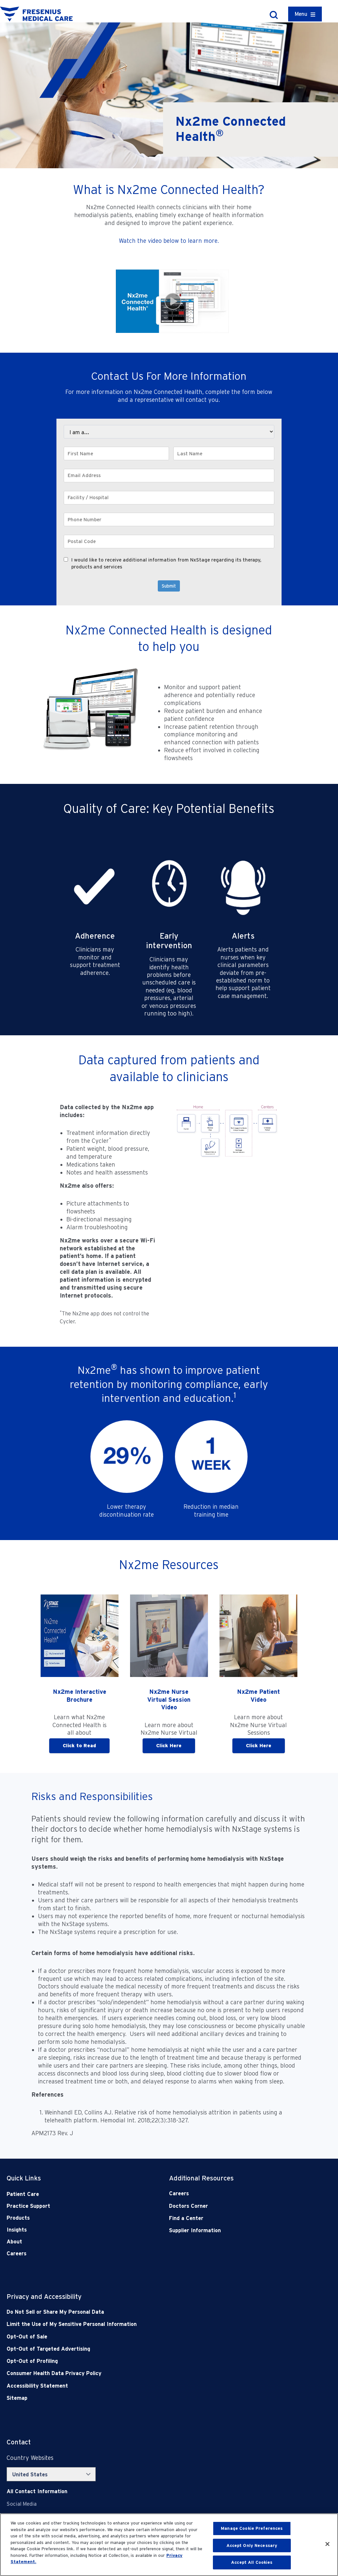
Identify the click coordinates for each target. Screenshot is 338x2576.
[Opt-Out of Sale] (136, 2336)
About (14, 2241)
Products (18, 2218)
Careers (16, 2253)
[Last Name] (224, 453)
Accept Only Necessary (252, 2545)
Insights (17, 2230)
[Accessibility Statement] (136, 2385)
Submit (169, 586)
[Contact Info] (37, 2491)
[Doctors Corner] (234, 2206)
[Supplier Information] (234, 2230)
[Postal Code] (169, 541)
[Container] (305, 14)
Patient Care (23, 2194)
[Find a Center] (234, 2218)
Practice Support (28, 2206)
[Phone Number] (169, 519)
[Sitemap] (136, 2398)
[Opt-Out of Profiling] (136, 2361)
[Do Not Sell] (136, 2311)
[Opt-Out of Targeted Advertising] (136, 2348)
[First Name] (116, 453)
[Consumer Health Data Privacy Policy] (136, 2373)
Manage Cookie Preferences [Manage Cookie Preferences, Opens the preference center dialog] (252, 2528)
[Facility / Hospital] (169, 497)
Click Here (169, 1746)
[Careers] (234, 2193)
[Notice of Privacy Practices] (136, 2324)
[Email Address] (169, 475)
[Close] (327, 2544)
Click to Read (79, 1746)
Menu (301, 14)
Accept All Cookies (251, 2562)
